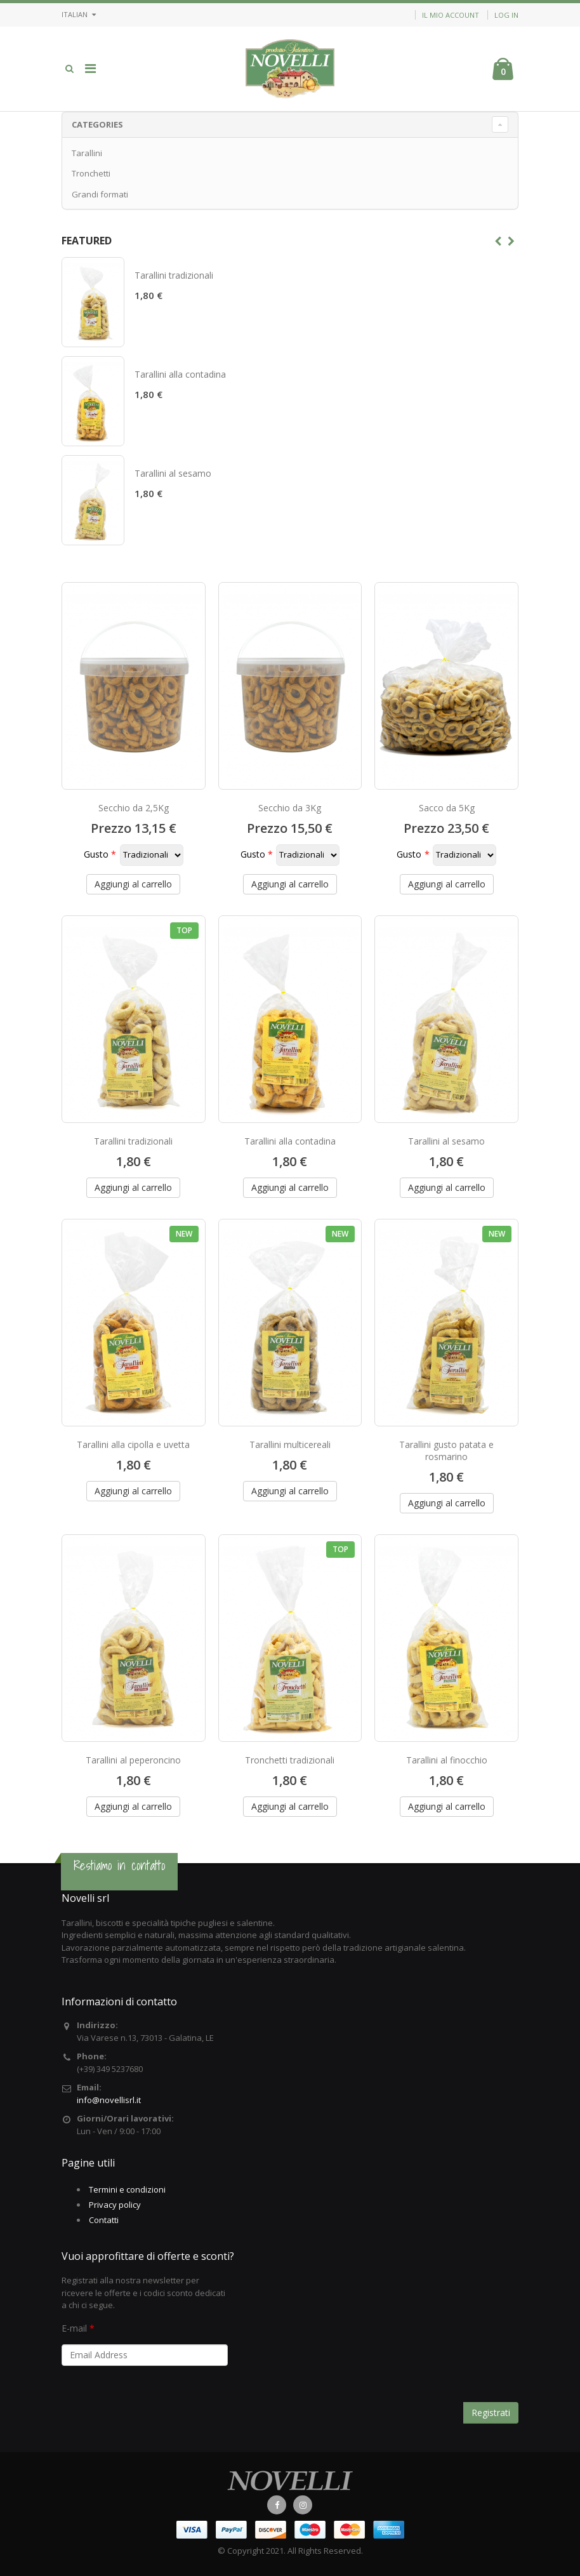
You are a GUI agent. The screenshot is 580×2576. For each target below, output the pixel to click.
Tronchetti (91, 173)
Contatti (104, 2220)
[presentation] (158, 2399)
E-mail (74, 2328)
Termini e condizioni (127, 2189)
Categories (97, 124)
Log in (506, 15)
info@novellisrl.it (109, 2100)
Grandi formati (100, 194)
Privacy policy (115, 2204)
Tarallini (87, 153)
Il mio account (450, 15)
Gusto (96, 854)
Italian (79, 14)
